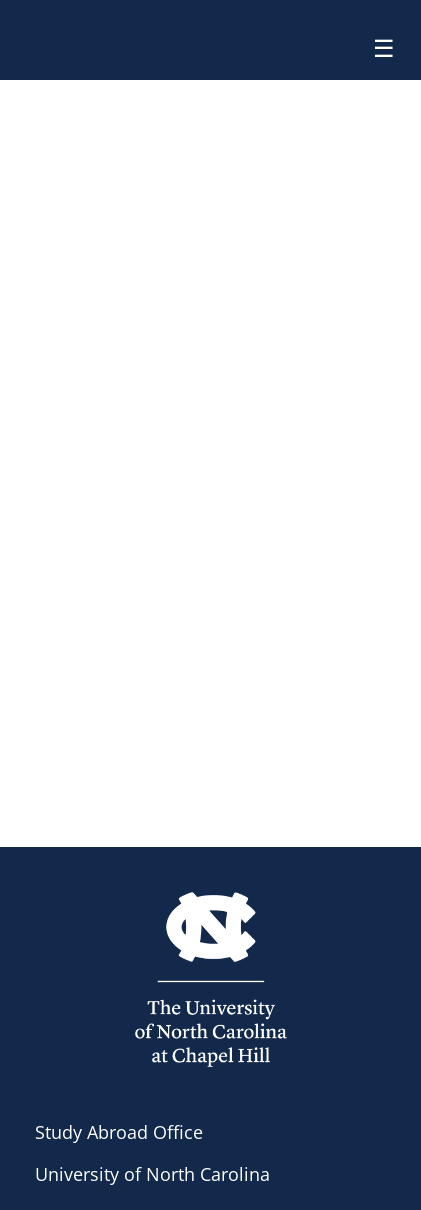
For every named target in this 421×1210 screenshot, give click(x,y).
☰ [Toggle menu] (384, 48)
